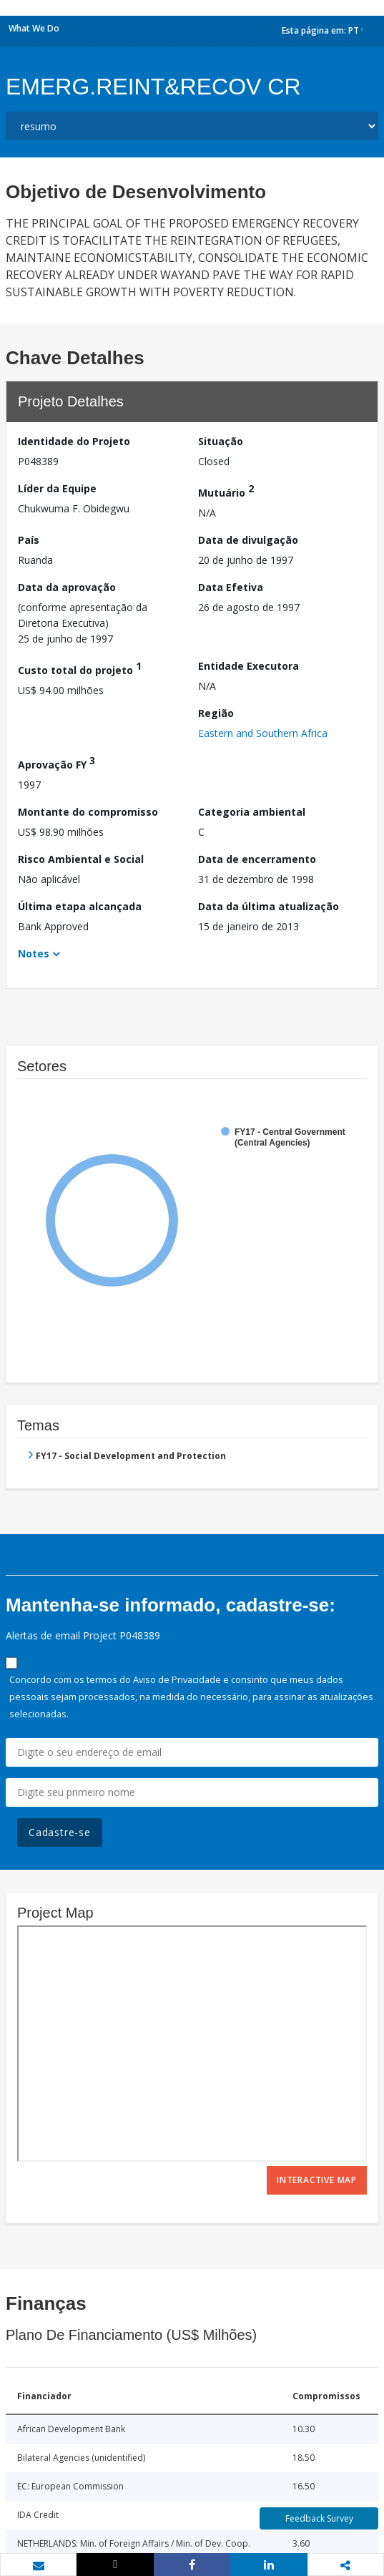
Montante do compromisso (88, 812)
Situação (220, 441)
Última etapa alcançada (80, 906)
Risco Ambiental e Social (81, 859)
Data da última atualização (268, 906)
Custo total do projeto (80, 668)
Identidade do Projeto (74, 441)
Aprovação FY (56, 762)
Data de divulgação (248, 540)
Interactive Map (317, 2180)
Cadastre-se (60, 1832)
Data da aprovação (67, 587)
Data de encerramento (257, 859)
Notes (33, 953)
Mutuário (226, 490)
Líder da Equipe (57, 488)
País (28, 540)
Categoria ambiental (251, 812)
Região (216, 713)
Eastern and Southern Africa (263, 733)
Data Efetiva (230, 587)
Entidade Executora (248, 666)
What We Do (34, 28)
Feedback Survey (319, 2518)
